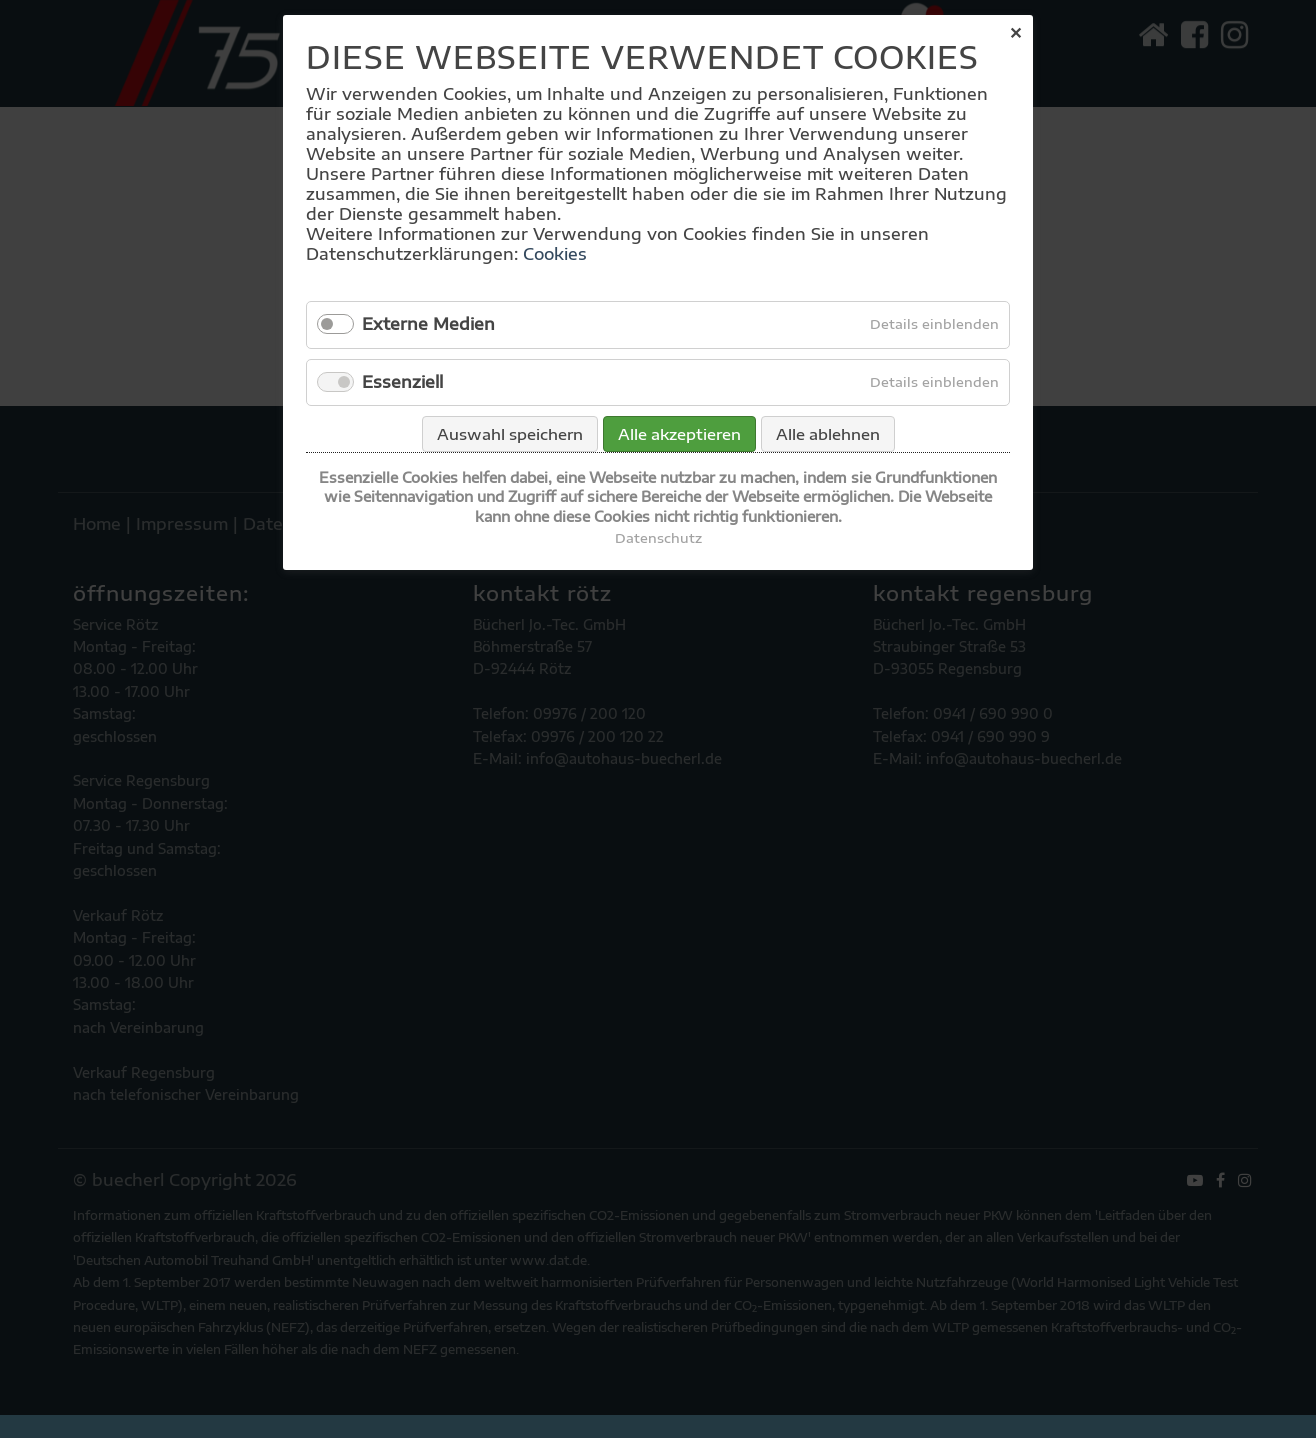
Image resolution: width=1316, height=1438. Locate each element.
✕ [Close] (1015, 33)
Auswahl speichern (510, 434)
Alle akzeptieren (679, 434)
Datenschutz (658, 538)
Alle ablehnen (828, 434)
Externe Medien (428, 324)
